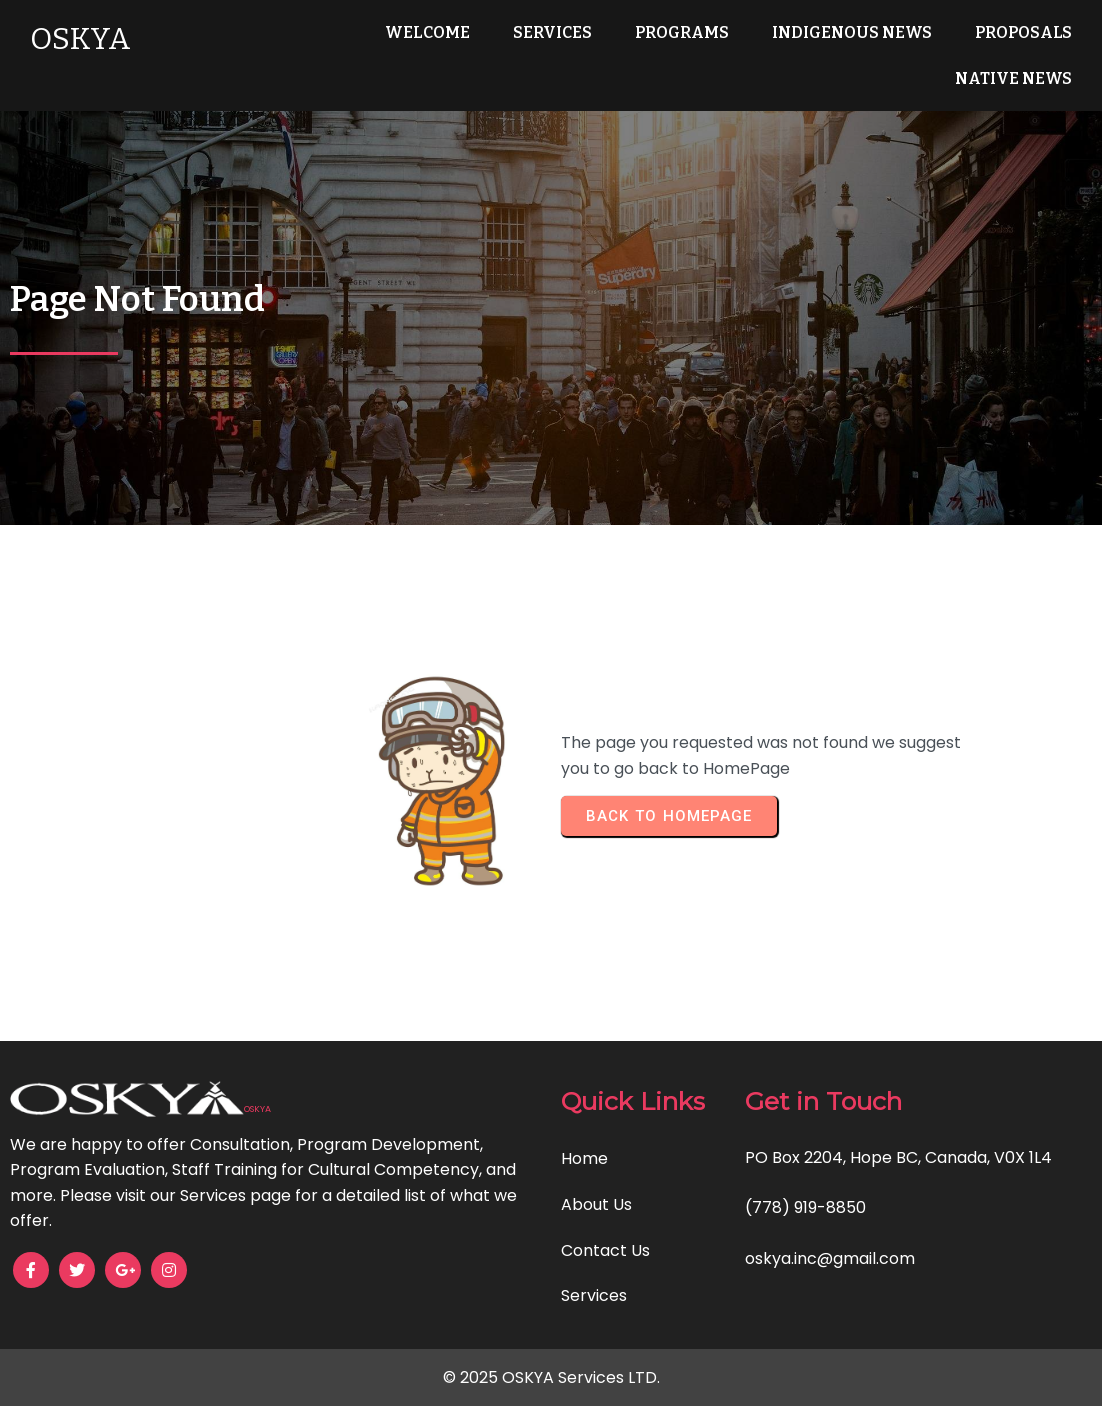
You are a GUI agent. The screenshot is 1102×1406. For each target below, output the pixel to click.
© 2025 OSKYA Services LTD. (551, 1377)
